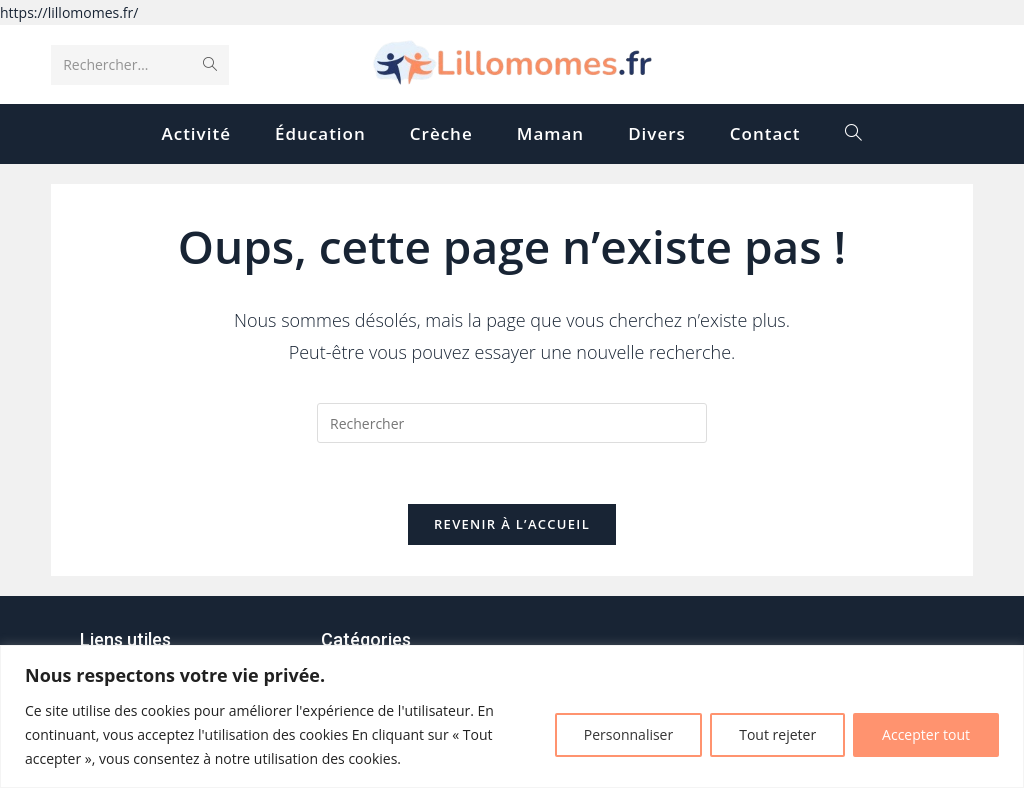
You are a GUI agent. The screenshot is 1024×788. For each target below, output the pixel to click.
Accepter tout (926, 734)
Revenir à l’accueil (512, 524)
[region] (512, 716)
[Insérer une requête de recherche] (512, 423)
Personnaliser (628, 734)
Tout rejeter (777, 734)
